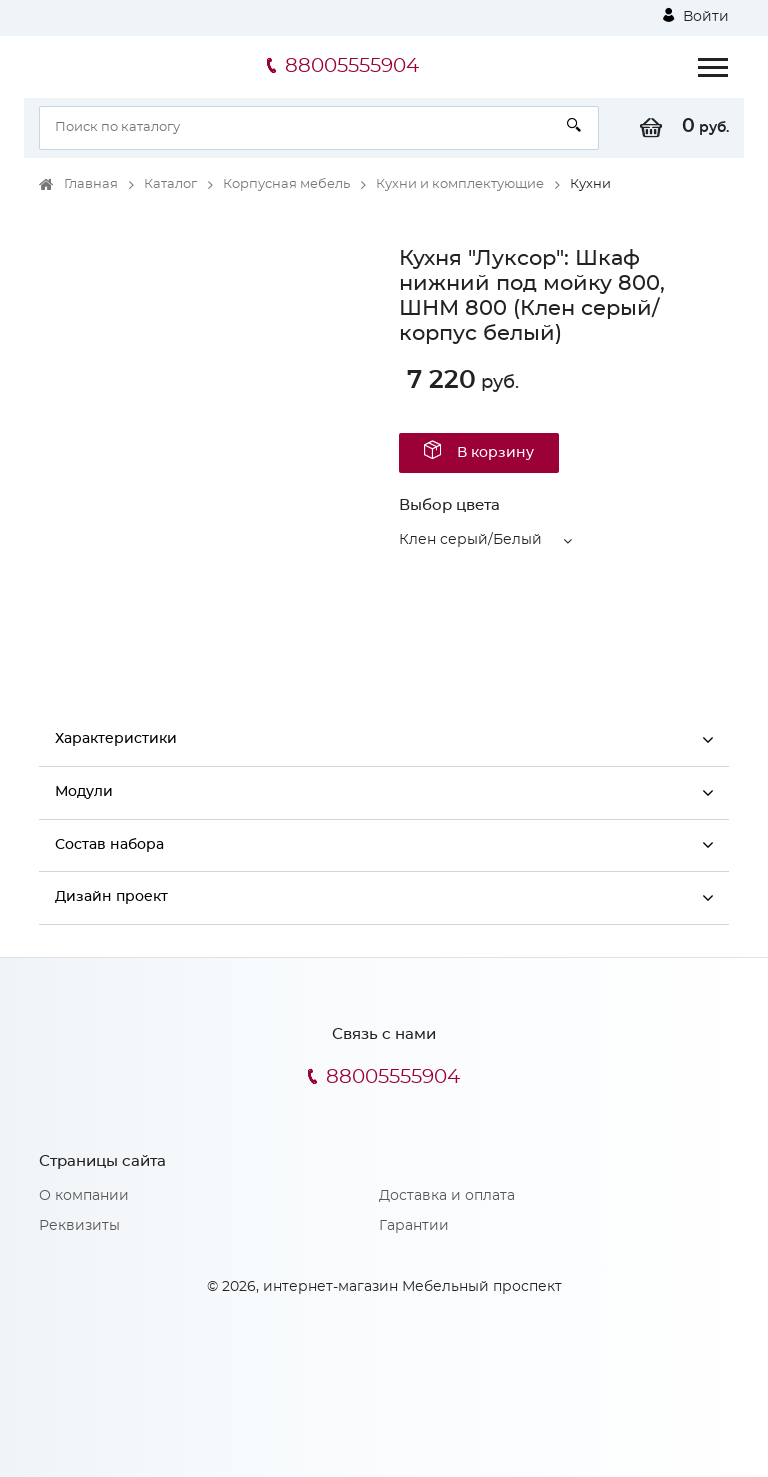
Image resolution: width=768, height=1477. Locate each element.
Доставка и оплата (447, 1196)
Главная (91, 184)
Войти (696, 16)
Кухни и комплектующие (460, 184)
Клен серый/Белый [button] (470, 540)
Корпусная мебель (286, 184)
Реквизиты (79, 1226)
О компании (84, 1196)
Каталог (170, 184)
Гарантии (414, 1226)
